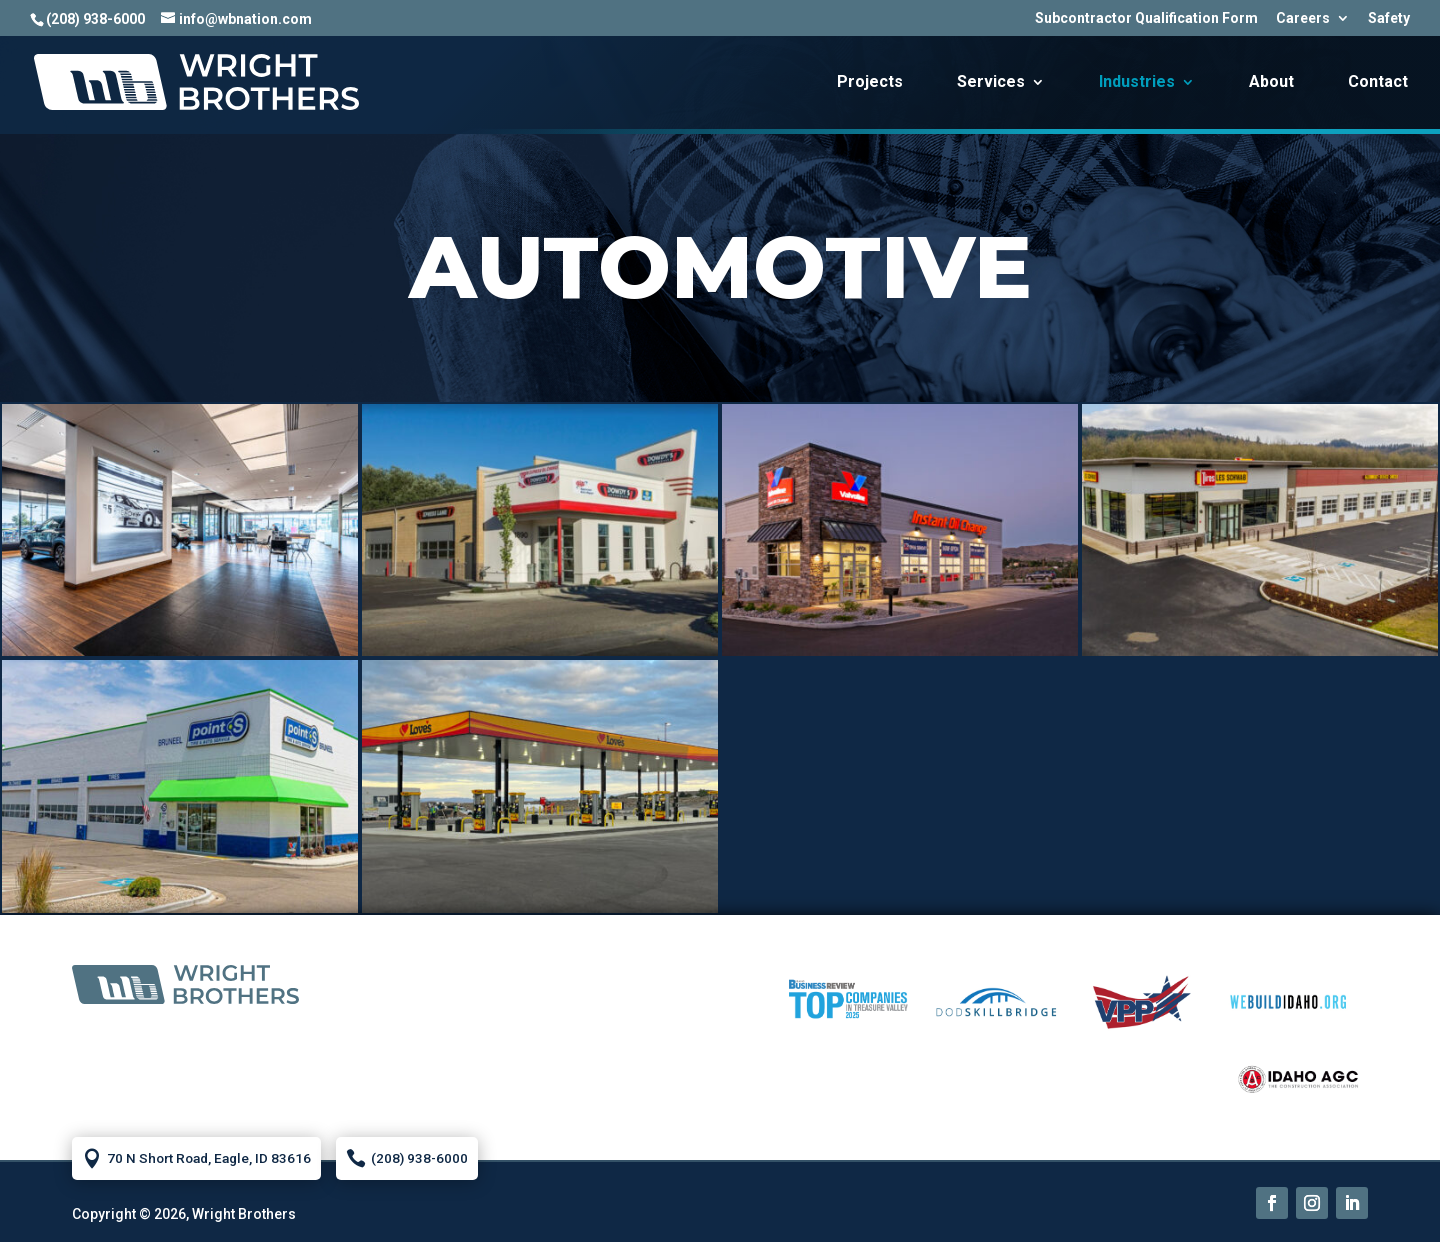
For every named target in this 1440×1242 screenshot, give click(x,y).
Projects (870, 83)
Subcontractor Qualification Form (1146, 18)
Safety (1389, 18)
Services (991, 83)
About (1271, 83)
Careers (1303, 18)
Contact (1378, 83)
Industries (1137, 83)
